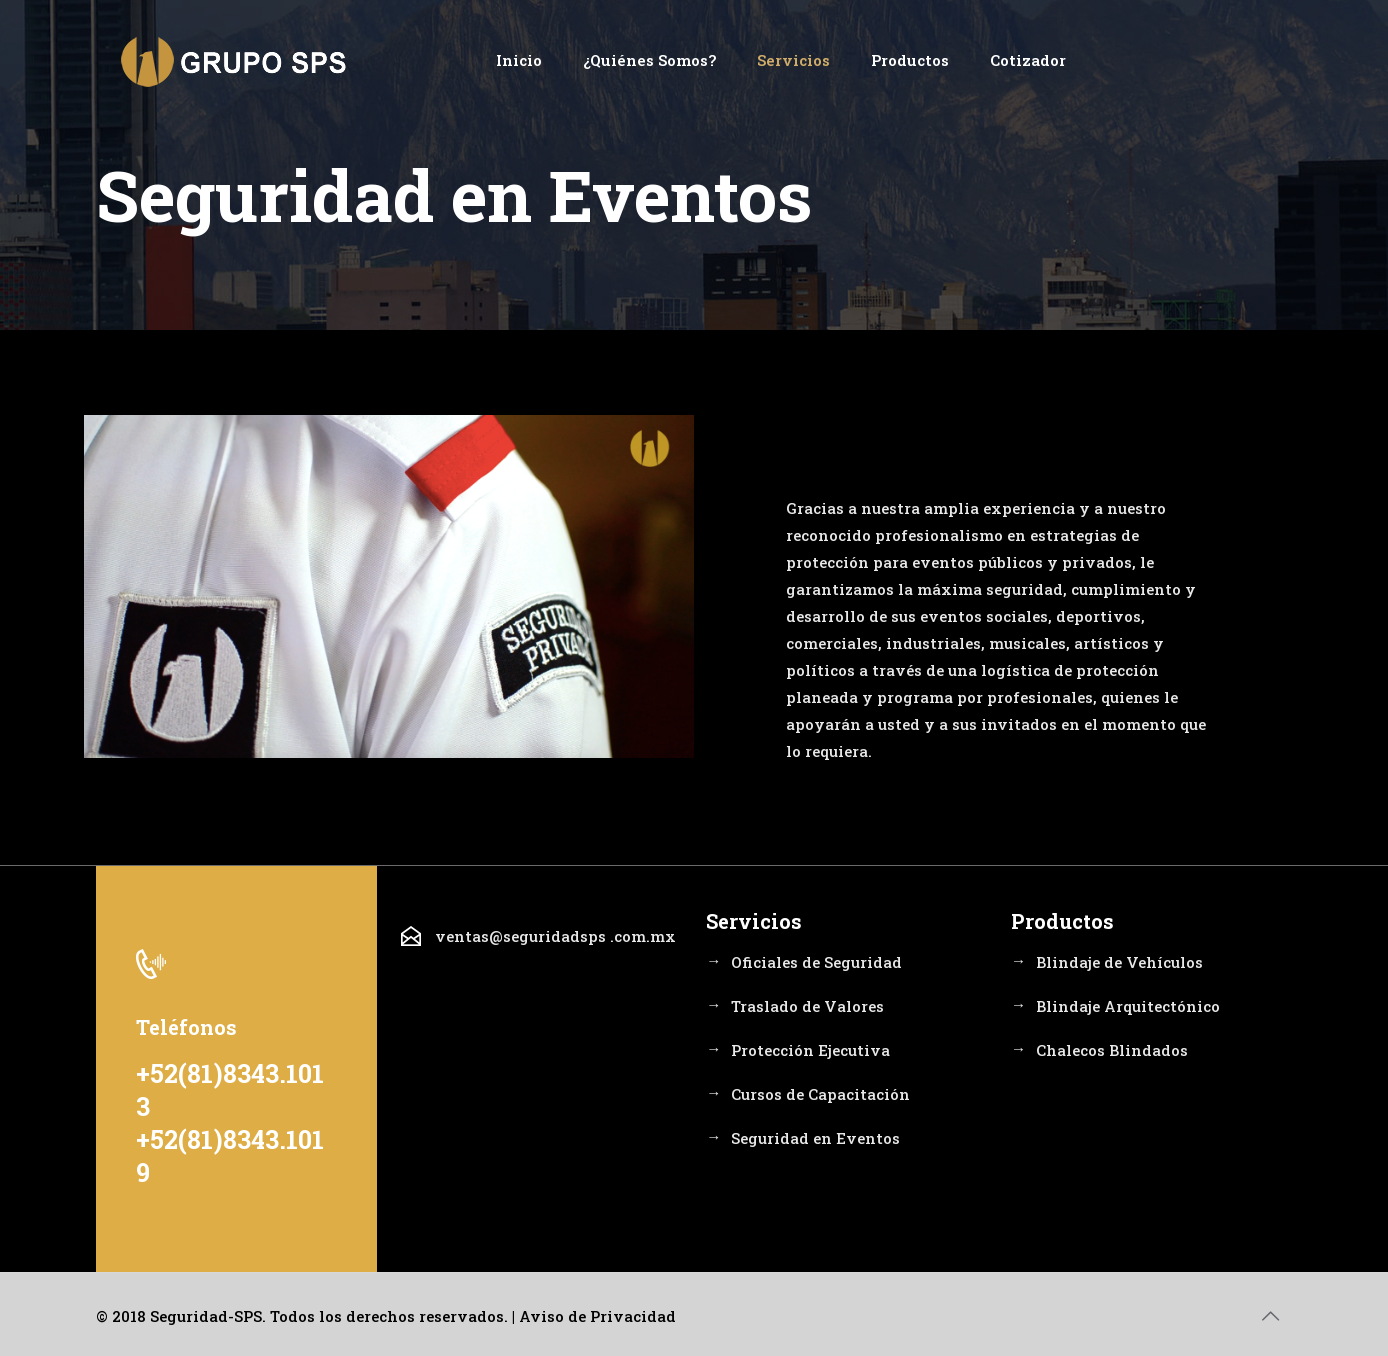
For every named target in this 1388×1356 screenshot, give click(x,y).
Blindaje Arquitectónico (1128, 1006)
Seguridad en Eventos (815, 1138)
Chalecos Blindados (1112, 1050)
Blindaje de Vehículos (1119, 962)
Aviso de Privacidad (597, 1316)
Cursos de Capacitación (820, 1094)
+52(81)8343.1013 (230, 1090)
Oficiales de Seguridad (816, 962)
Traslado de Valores (807, 1006)
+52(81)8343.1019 (230, 1156)
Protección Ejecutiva (810, 1050)
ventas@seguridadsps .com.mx (555, 936)
